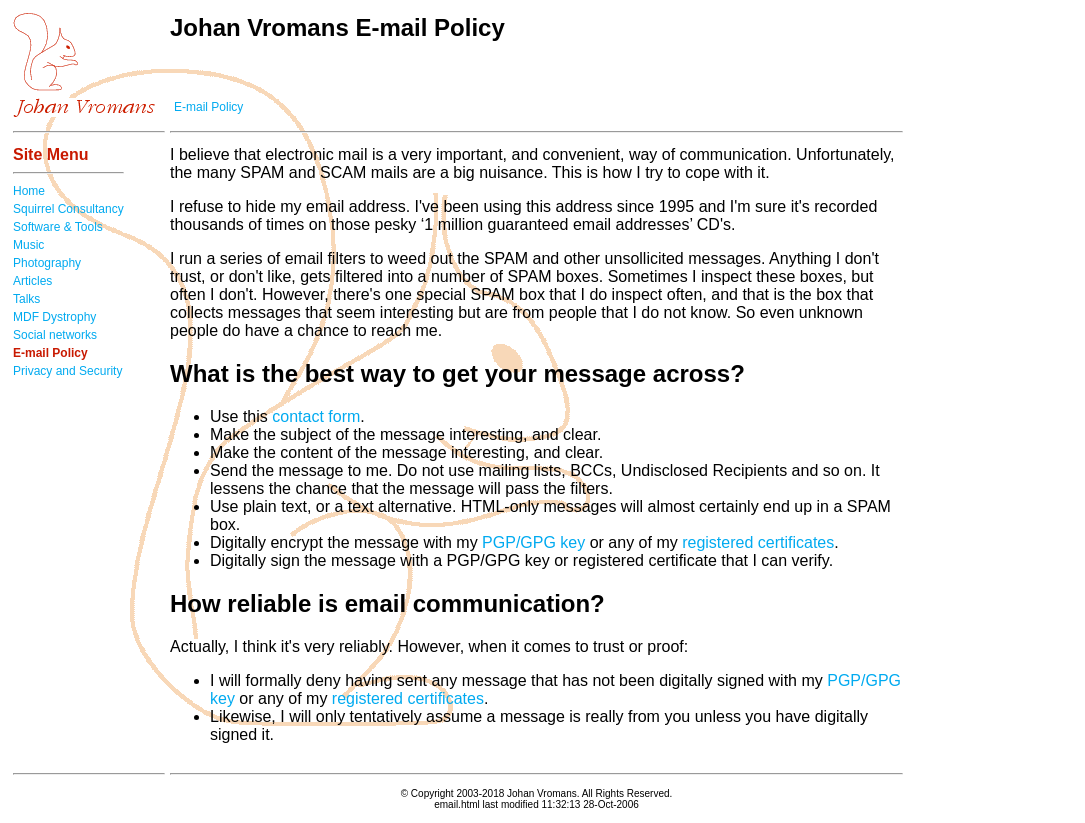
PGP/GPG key (533, 542)
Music (28, 245)
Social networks (55, 335)
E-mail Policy (208, 107)
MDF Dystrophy (54, 317)
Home (29, 191)
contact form (316, 416)
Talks (26, 299)
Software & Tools (58, 227)
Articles (32, 281)
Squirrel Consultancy (68, 209)
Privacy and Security (67, 371)
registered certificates (758, 542)
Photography (47, 263)
